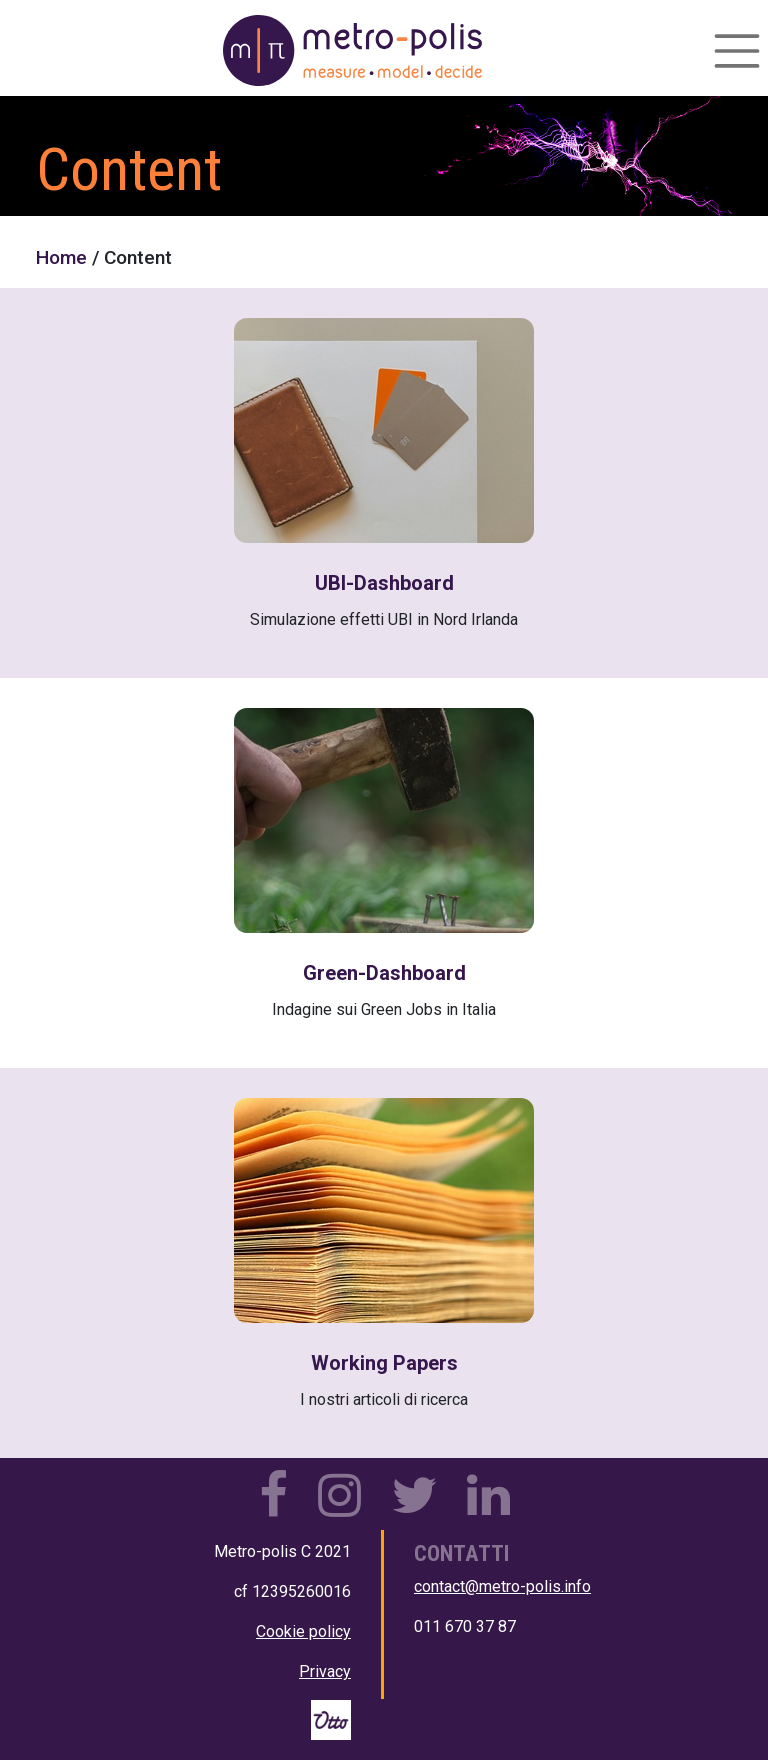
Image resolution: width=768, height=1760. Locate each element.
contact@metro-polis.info (502, 1586)
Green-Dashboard (384, 973)
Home (61, 257)
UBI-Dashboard (384, 583)
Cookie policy (303, 1631)
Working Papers (384, 1363)
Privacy (325, 1671)
